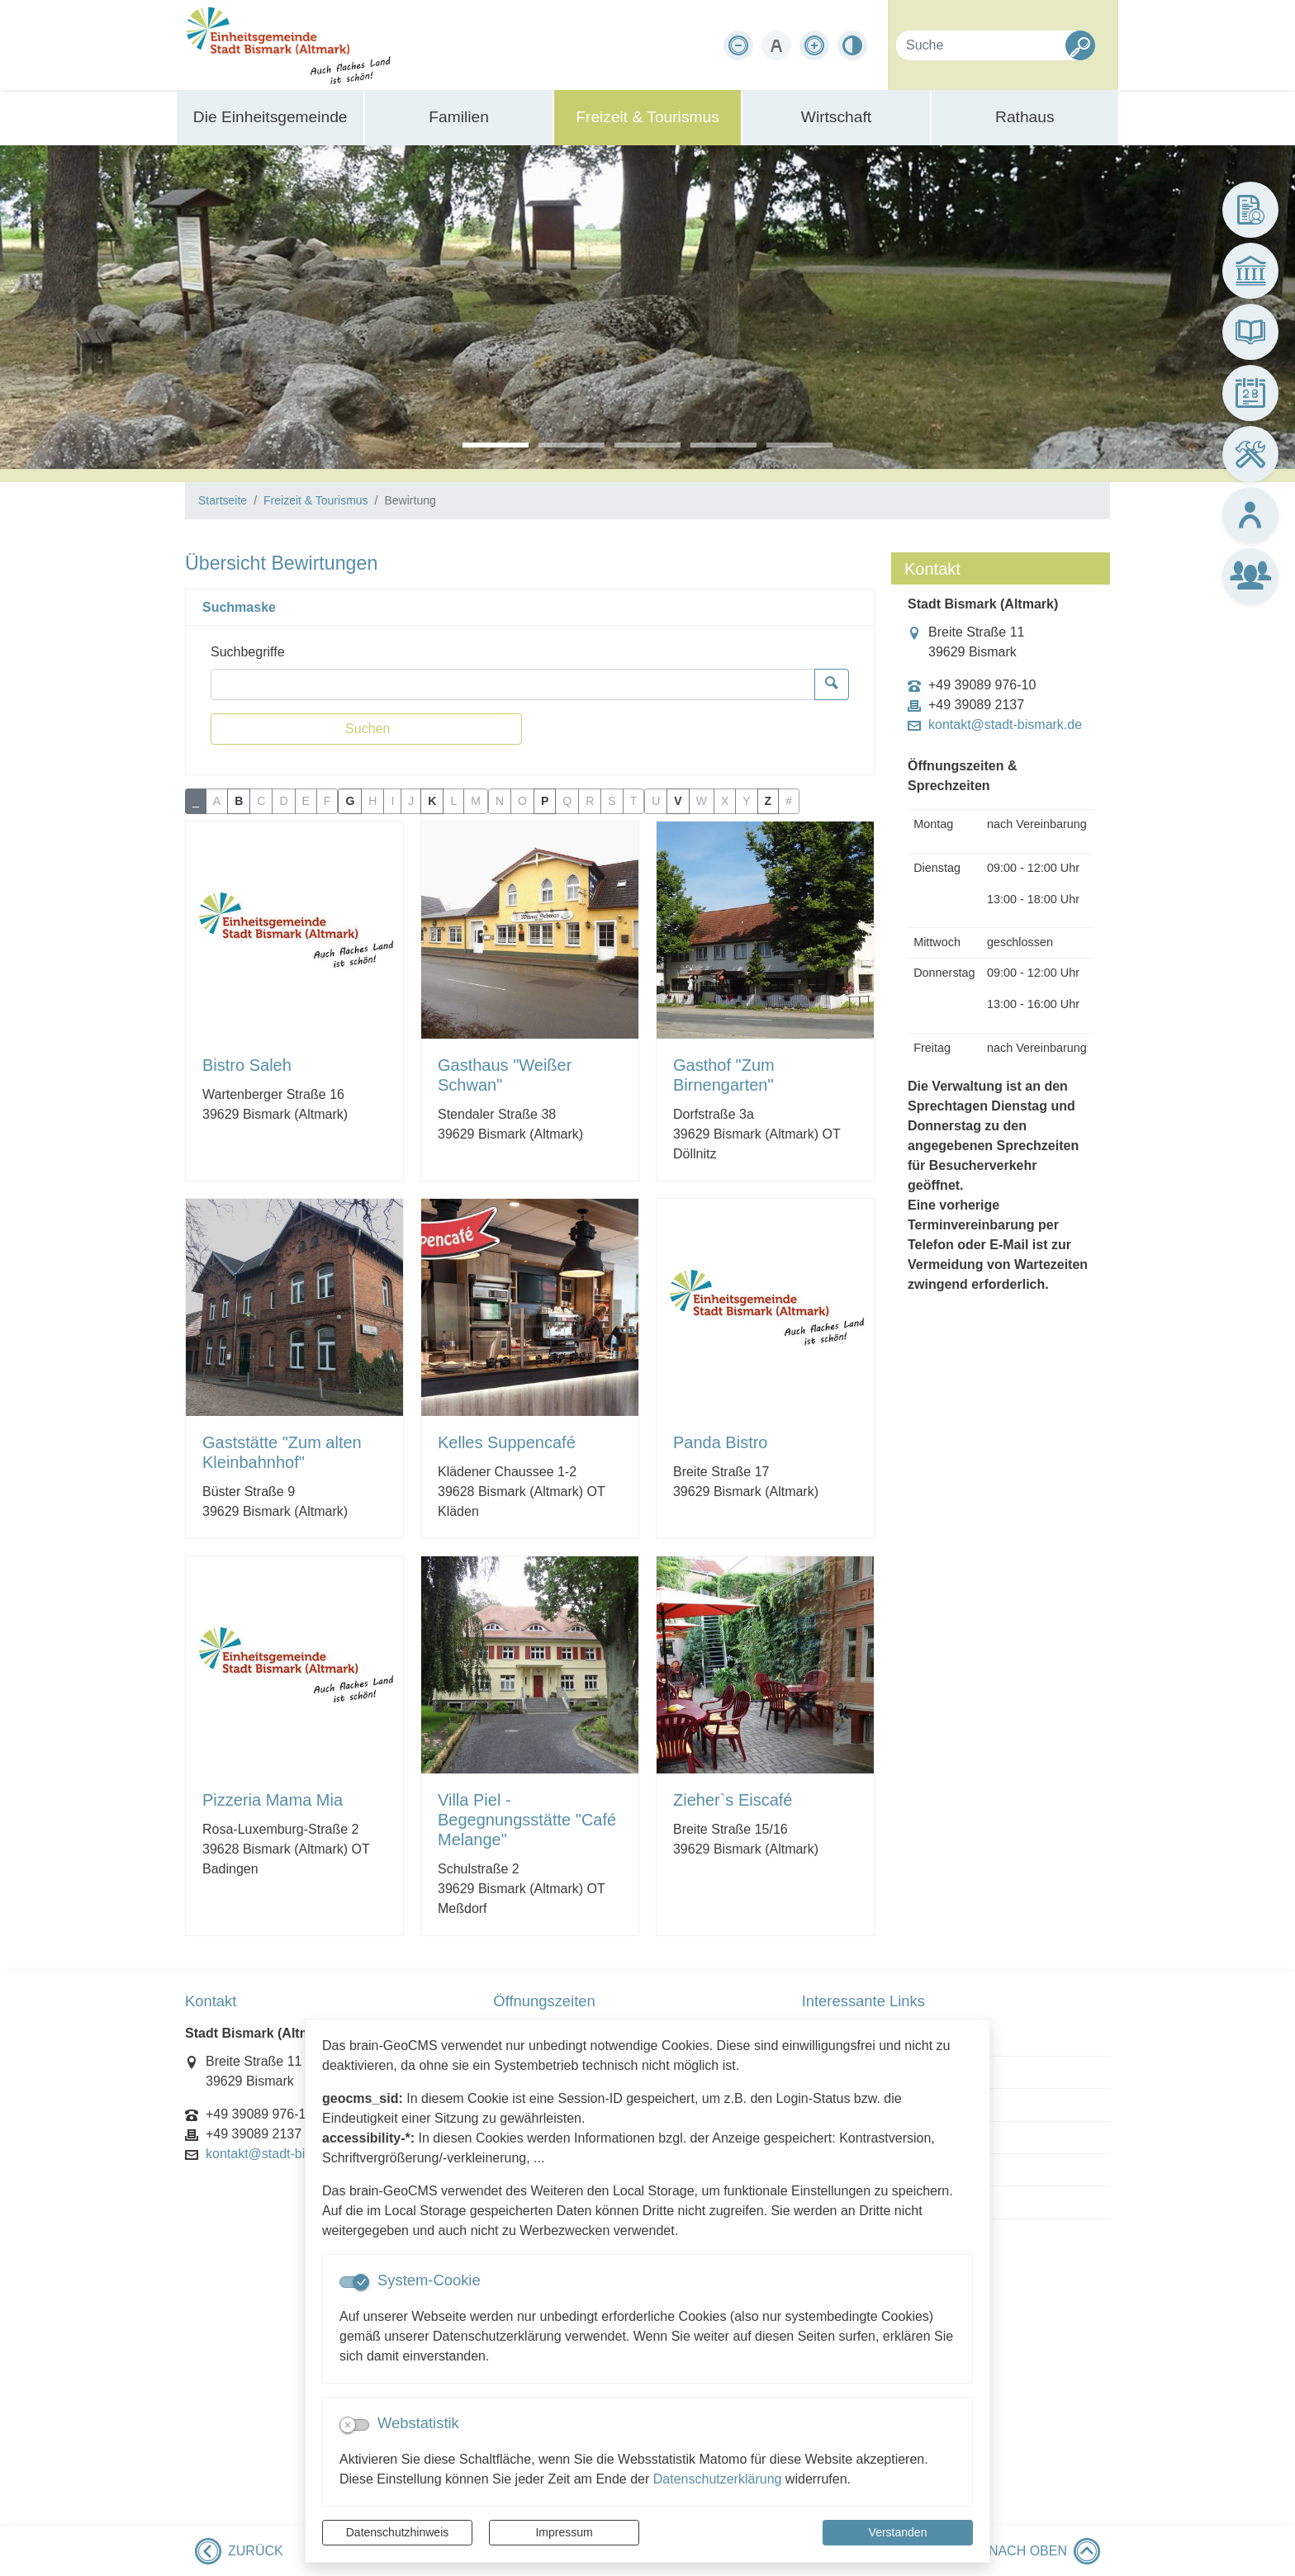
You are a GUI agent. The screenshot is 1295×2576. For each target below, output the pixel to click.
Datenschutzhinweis (397, 2532)
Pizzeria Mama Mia (272, 1800)
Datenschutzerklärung (717, 2479)
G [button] (349, 800)
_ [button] (195, 800)
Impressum (563, 2532)
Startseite (222, 500)
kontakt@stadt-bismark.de (1005, 725)
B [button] (239, 800)
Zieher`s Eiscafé (733, 1800)
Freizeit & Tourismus (315, 500)
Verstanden (898, 2532)
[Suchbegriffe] (513, 684)
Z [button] (768, 800)
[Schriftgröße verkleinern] (738, 45)
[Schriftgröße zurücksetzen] (776, 45)
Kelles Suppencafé (507, 1442)
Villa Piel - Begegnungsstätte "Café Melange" (527, 1820)
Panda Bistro (720, 1442)
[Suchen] (366, 729)
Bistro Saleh (247, 1065)
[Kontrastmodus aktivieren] (852, 45)
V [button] (677, 800)
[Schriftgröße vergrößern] (814, 45)
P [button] (544, 800)
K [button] (432, 800)
